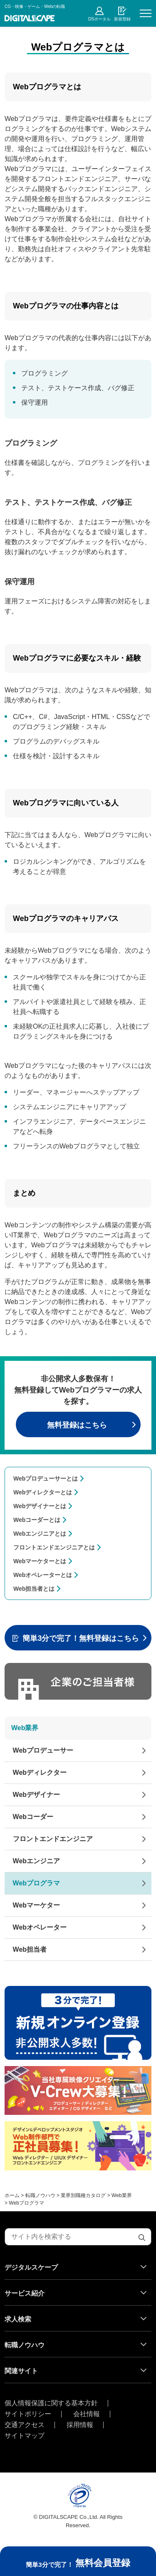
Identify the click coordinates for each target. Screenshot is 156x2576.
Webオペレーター (40, 1927)
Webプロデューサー (43, 1750)
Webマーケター (36, 1905)
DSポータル (99, 19)
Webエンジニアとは (39, 1533)
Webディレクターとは (42, 1492)
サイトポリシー (28, 2414)
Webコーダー (33, 1816)
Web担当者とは (33, 1588)
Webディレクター (40, 1772)
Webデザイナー (36, 1794)
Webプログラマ (36, 1883)
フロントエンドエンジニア (53, 1838)
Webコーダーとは (36, 1519)
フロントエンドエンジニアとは (54, 1547)
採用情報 (80, 2425)
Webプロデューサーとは (45, 1478)
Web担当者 (30, 1949)
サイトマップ (25, 2435)
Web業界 (24, 1727)
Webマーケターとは (39, 1561)
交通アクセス (25, 2425)
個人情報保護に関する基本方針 (51, 2403)
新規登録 (122, 19)
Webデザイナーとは (39, 1506)
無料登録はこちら (77, 1425)
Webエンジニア (36, 1861)
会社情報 (86, 2414)
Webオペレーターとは (42, 1575)
